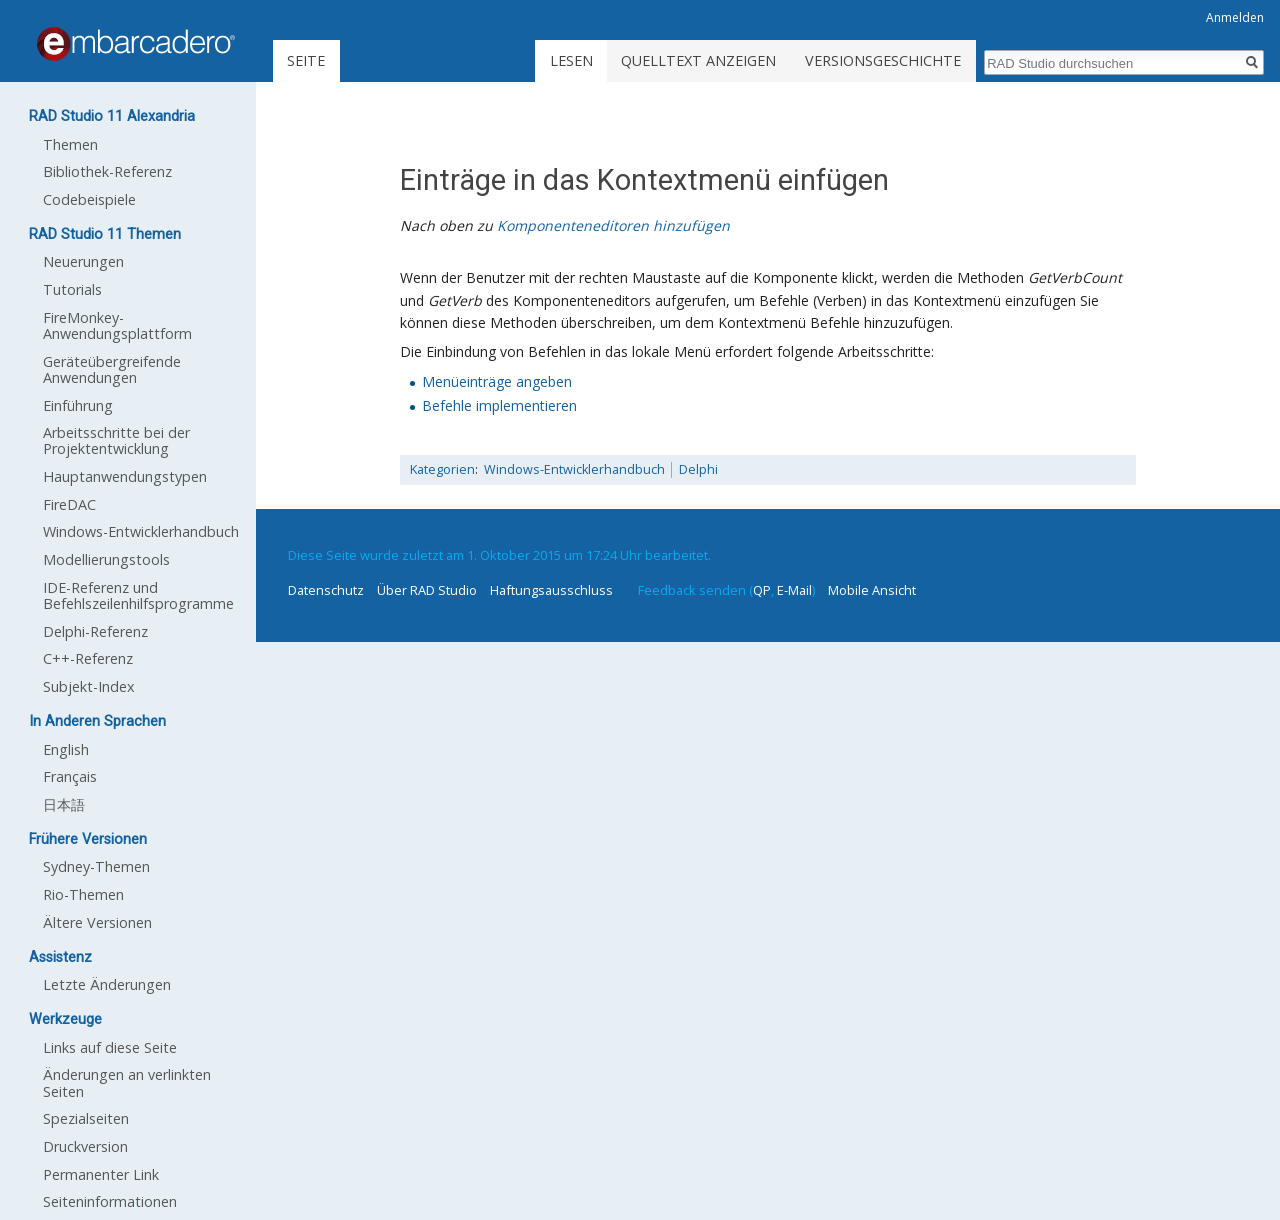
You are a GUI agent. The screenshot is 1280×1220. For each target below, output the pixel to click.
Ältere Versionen (97, 922)
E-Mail (794, 590)
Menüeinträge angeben (497, 381)
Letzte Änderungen (107, 984)
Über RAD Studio (427, 590)
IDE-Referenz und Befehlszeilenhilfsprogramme (138, 595)
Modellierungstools (106, 559)
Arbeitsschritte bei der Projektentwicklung (116, 440)
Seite (306, 60)
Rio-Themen (83, 894)
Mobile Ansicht (872, 590)
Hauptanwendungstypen (125, 476)
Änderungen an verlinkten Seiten (127, 1082)
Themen (70, 144)
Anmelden (1235, 17)
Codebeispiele (89, 199)
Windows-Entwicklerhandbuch (574, 469)
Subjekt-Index (89, 686)
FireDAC (69, 504)
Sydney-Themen (96, 866)
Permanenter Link (101, 1174)
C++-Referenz (88, 658)
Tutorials (72, 289)
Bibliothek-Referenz (107, 171)
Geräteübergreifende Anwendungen (112, 369)
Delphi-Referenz (95, 631)
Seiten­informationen (110, 1201)
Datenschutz (326, 590)
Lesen (571, 60)
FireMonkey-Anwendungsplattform (117, 325)
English (66, 749)
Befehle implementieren (499, 405)
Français (70, 776)
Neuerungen (83, 261)
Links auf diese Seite (110, 1047)
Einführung (78, 405)
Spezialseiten (86, 1118)
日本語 (64, 804)
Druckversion (85, 1146)
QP (762, 590)
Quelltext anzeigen (698, 60)
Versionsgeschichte (883, 60)
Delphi (698, 469)
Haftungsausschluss (551, 590)
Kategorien (442, 469)
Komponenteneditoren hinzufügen (613, 225)
